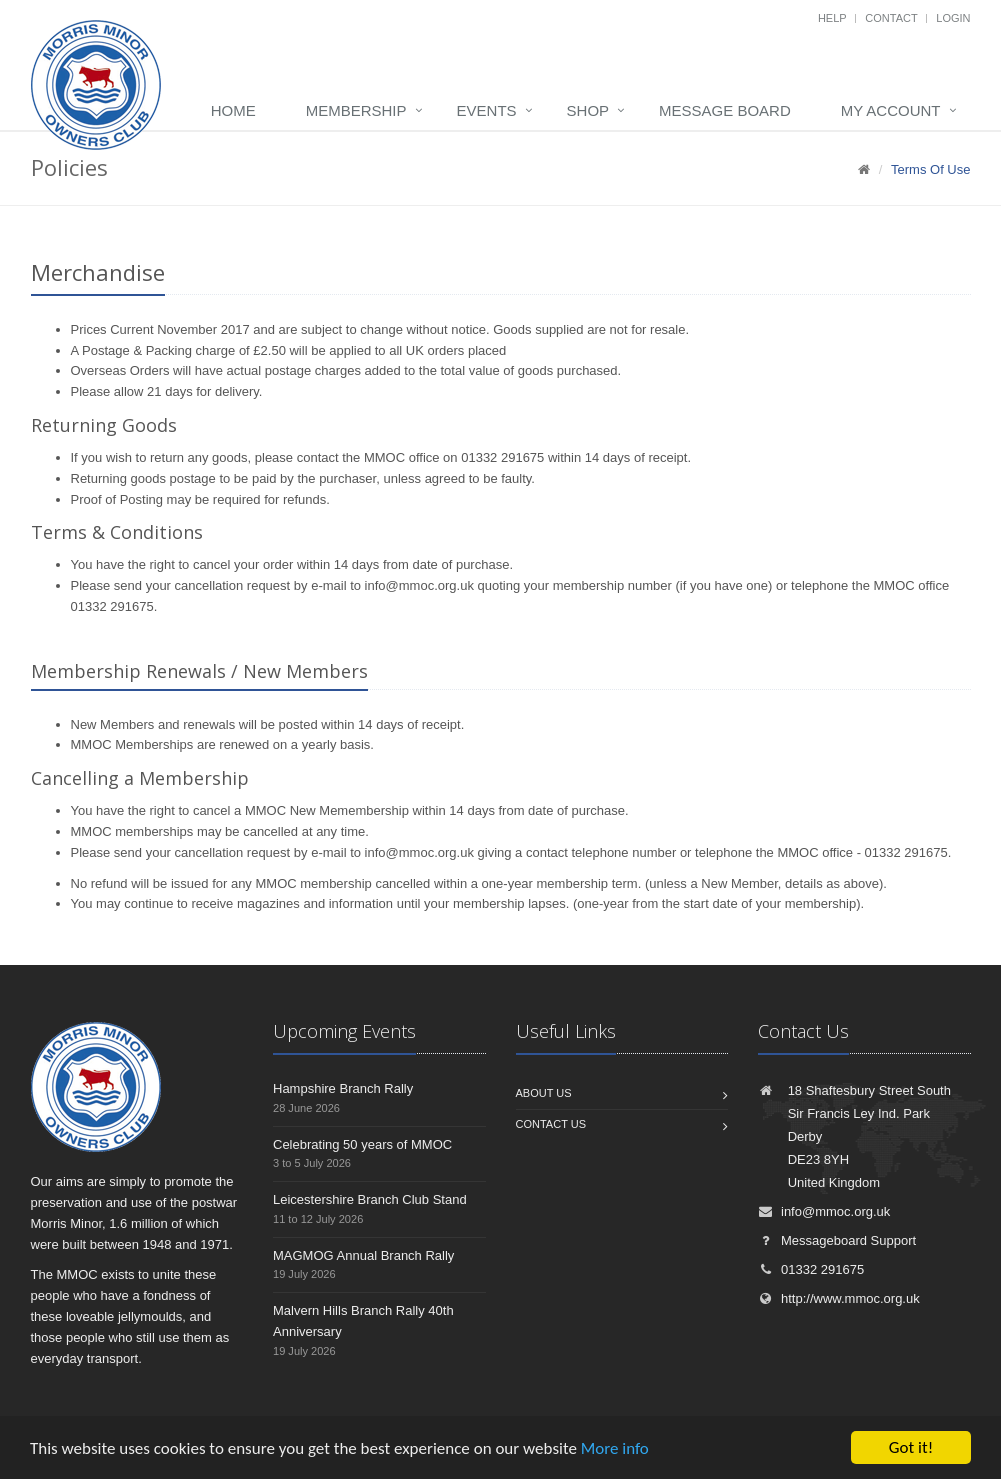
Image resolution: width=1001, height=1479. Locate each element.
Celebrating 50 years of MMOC (362, 1144)
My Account (891, 110)
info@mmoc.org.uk (419, 585)
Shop (588, 110)
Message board (725, 110)
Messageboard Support (837, 1240)
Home (233, 110)
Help (832, 18)
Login (953, 18)
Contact (891, 18)
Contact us (551, 1124)
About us (544, 1093)
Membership (356, 110)
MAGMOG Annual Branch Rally (363, 1255)
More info (615, 1449)
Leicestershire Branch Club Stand (370, 1199)
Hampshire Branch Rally (343, 1088)
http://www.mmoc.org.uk (839, 1298)
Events (487, 110)
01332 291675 (811, 1269)
